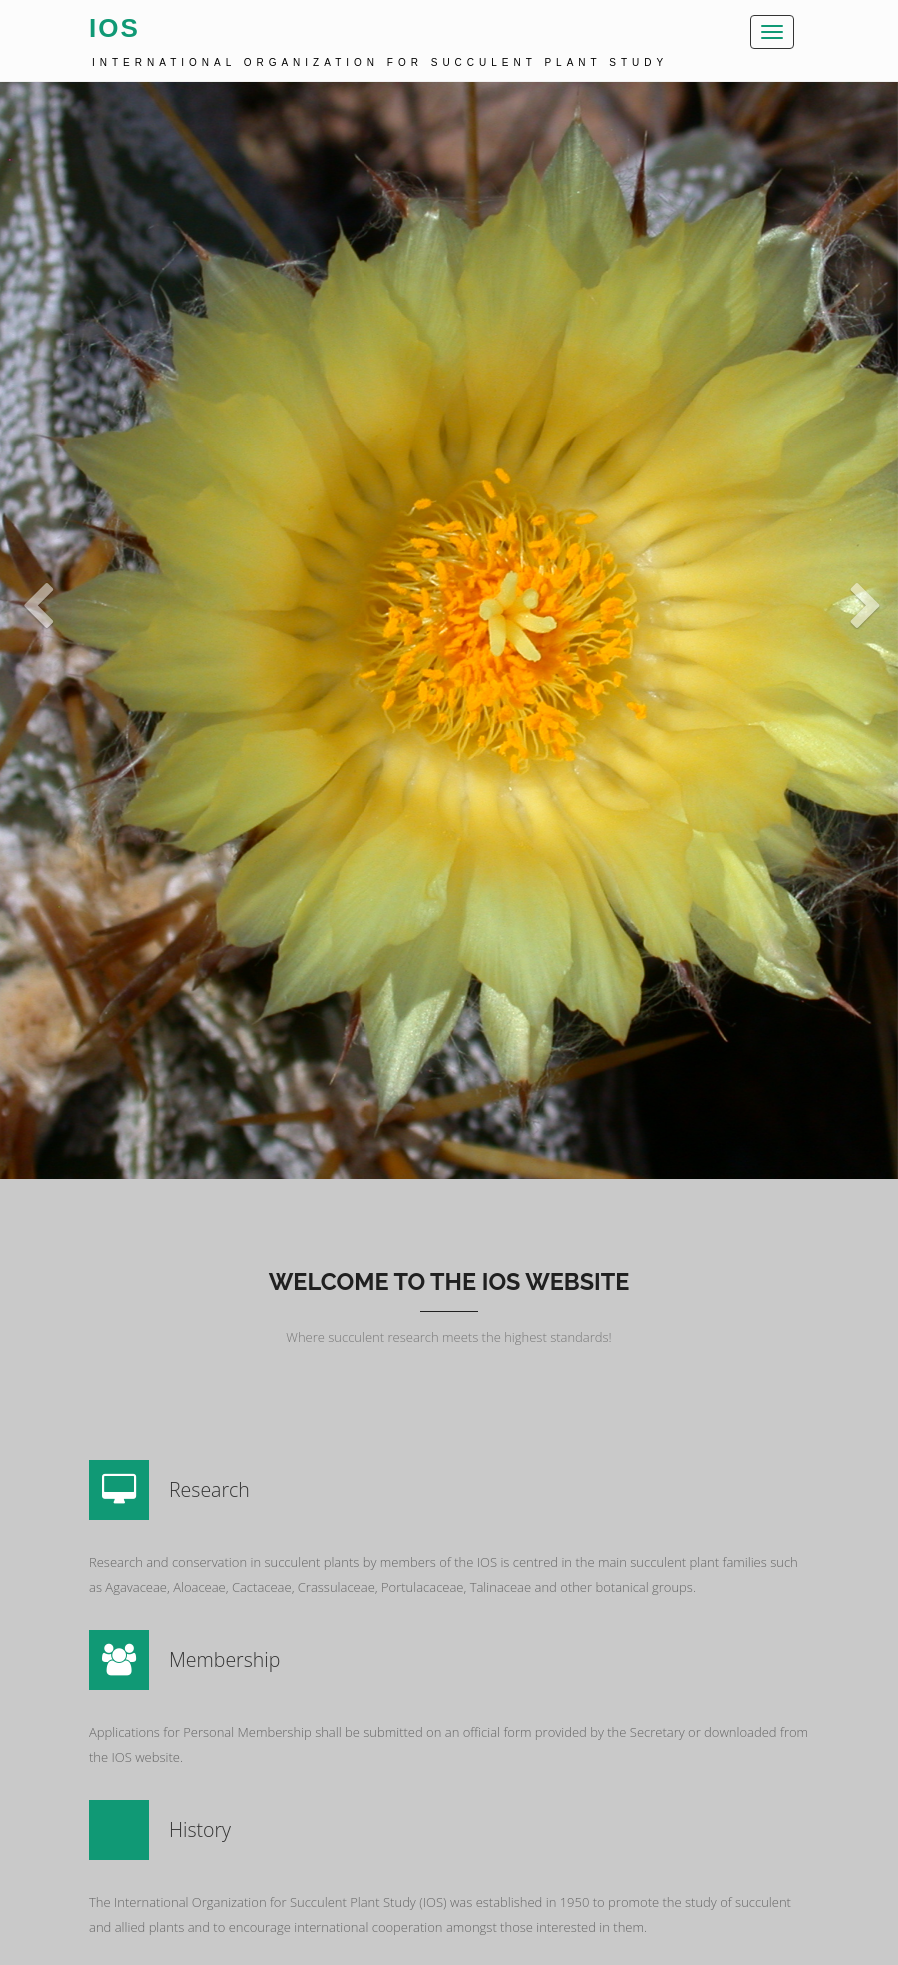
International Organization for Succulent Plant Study (380, 62)
